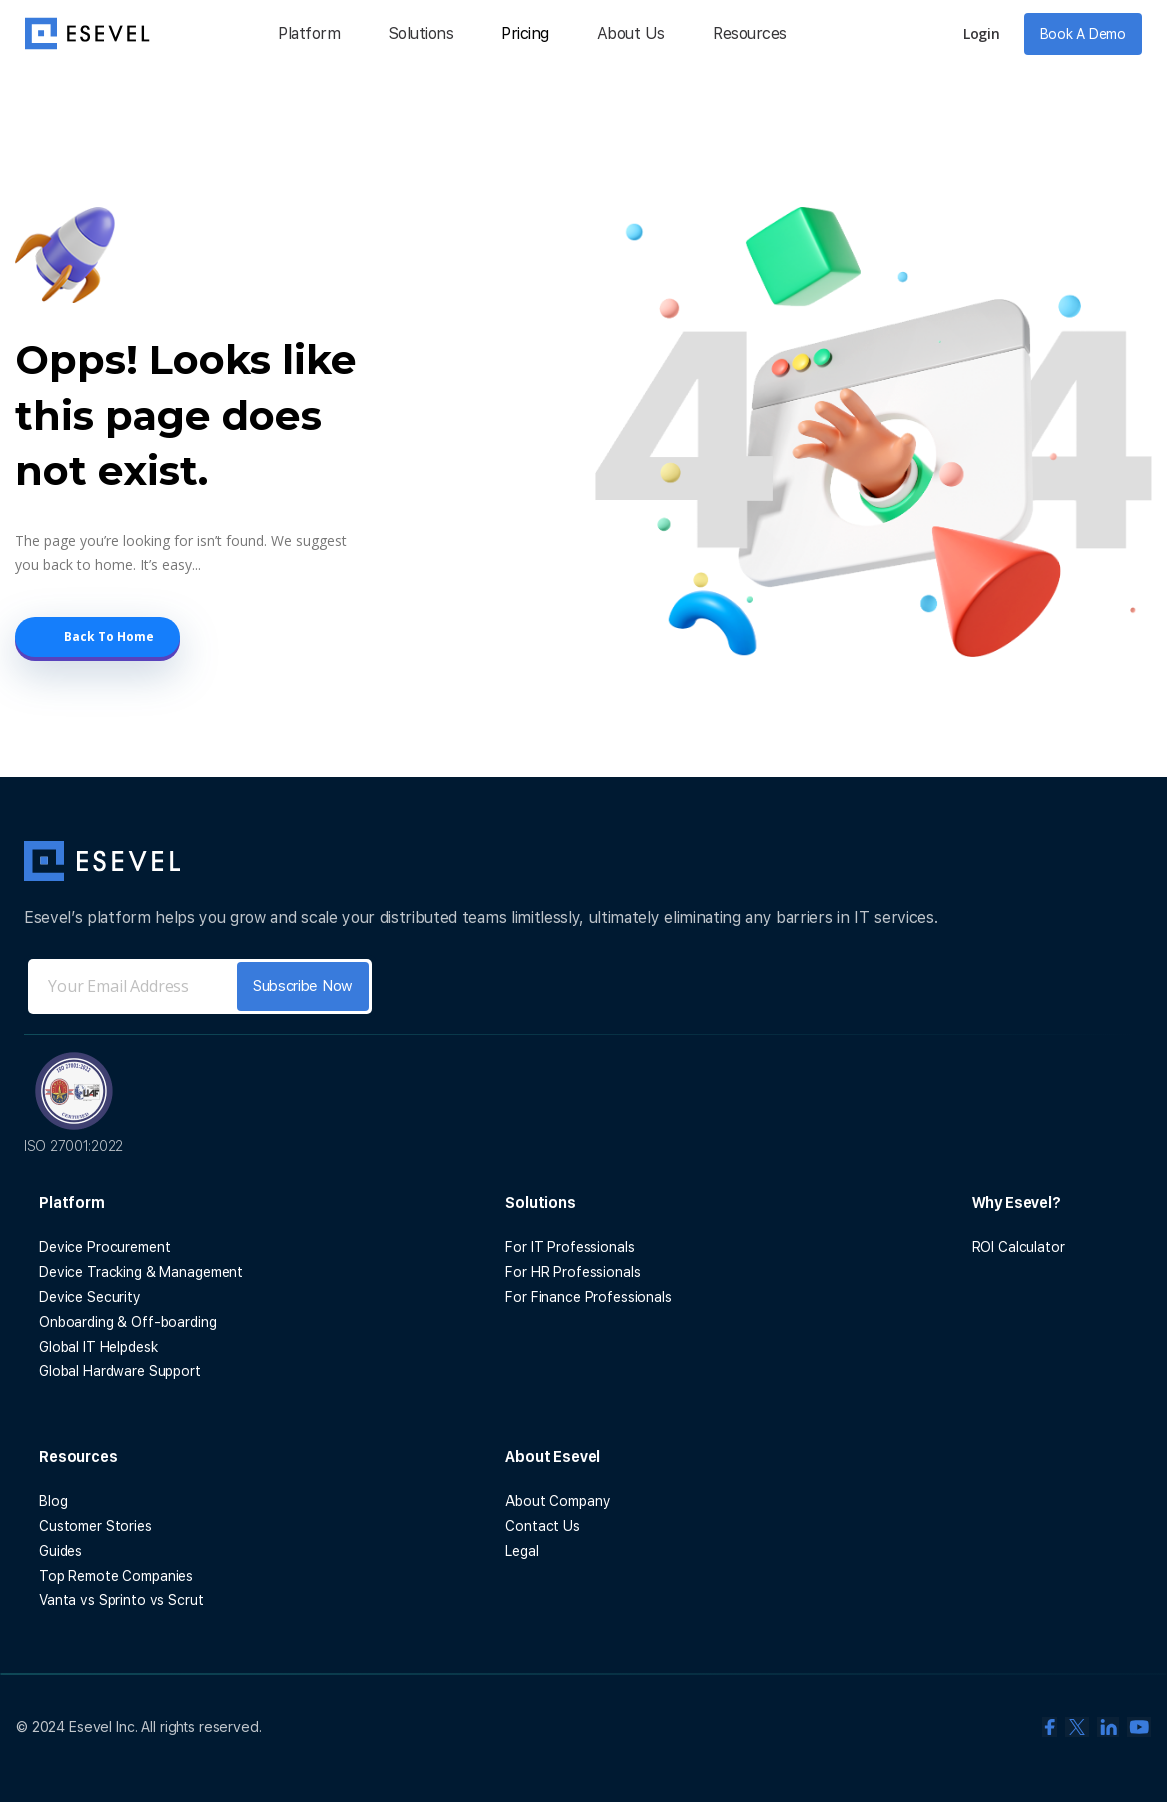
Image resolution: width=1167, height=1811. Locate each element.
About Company (557, 1501)
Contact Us (542, 1526)
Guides (60, 1551)
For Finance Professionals (588, 1297)
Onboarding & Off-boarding (128, 1322)
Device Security (90, 1297)
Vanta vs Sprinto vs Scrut (121, 1600)
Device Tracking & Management (141, 1272)
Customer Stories (95, 1526)
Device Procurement (104, 1247)
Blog (53, 1501)
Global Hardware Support (120, 1371)
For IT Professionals (569, 1247)
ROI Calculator (1018, 1247)
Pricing (525, 33)
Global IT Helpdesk (98, 1347)
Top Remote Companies (116, 1576)
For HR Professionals (572, 1272)
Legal (521, 1551)
